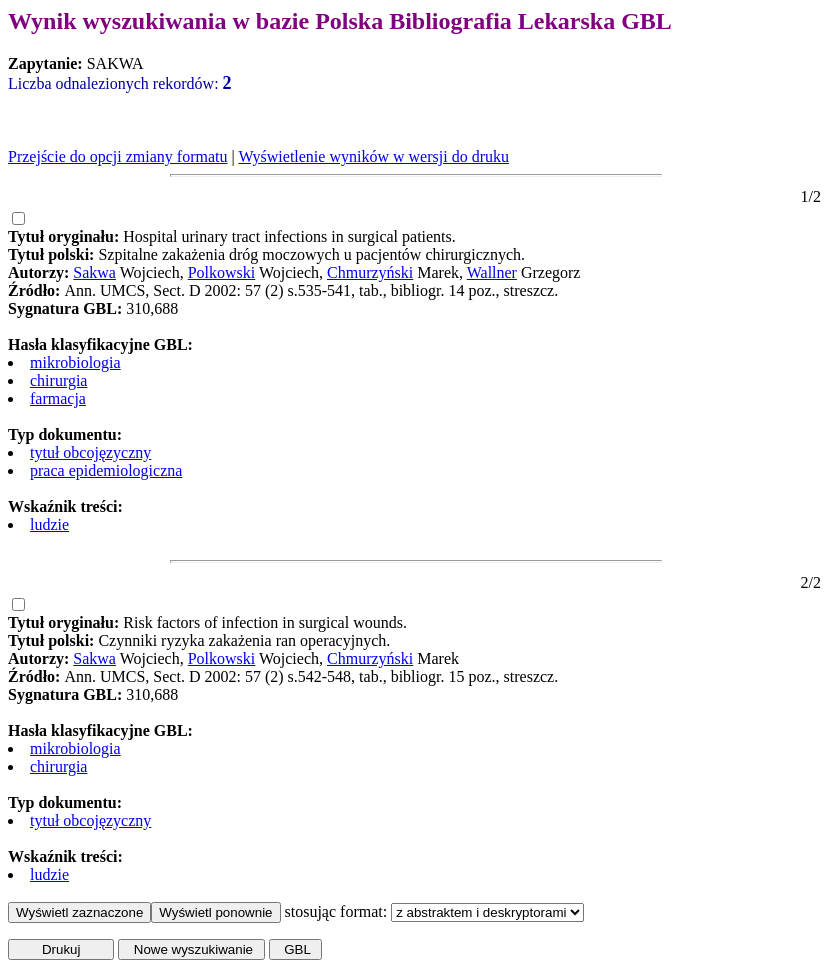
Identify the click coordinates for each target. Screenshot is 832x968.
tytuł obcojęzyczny (90, 452)
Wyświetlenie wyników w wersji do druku (373, 156)
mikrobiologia (75, 362)
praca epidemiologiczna (106, 470)
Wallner (492, 272)
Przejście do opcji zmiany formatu (117, 156)
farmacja (58, 398)
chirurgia (58, 380)
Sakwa (94, 272)
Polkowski (222, 272)
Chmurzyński (370, 272)
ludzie (49, 524)
